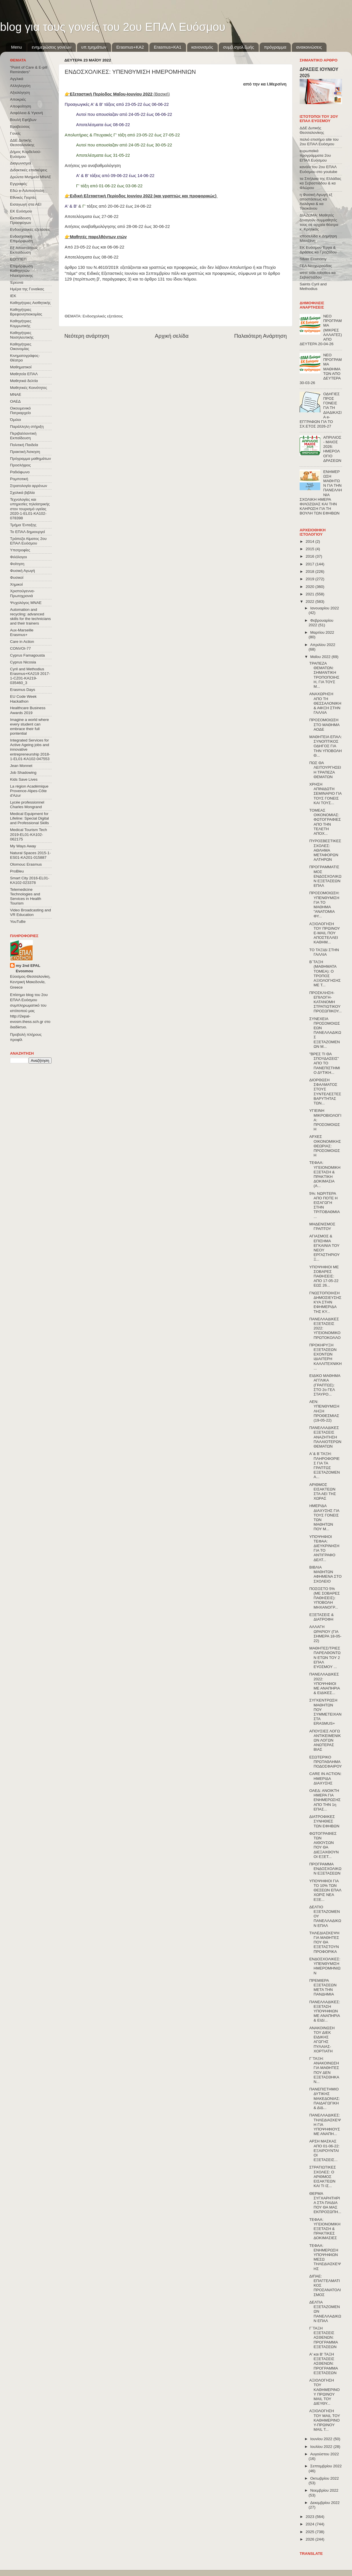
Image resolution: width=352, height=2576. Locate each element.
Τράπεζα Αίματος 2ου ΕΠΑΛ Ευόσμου (28, 540)
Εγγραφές (18, 184)
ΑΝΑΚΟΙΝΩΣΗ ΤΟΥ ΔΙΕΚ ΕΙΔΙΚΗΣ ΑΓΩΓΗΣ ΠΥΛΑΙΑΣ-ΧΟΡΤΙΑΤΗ (322, 2039)
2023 (310, 2517)
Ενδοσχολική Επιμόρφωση (21, 238)
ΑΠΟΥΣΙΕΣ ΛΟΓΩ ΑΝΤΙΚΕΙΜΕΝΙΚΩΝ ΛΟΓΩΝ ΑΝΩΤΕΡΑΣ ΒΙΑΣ (325, 1740)
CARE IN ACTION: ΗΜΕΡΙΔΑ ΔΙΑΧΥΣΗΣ (325, 1778)
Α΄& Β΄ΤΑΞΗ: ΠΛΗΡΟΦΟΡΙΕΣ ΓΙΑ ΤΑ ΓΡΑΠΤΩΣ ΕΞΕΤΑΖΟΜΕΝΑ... (324, 1465)
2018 (310, 571)
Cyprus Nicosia (23, 662)
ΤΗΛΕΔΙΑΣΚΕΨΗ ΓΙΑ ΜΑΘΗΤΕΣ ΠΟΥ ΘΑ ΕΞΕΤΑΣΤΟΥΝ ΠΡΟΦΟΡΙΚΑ (324, 1942)
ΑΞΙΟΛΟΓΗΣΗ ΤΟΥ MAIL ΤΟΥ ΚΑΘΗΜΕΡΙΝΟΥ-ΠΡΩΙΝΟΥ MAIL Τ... (324, 2420)
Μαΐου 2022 (320, 657)
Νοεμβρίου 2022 (324, 2490)
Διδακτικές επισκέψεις (28, 170)
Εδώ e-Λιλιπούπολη (27, 190)
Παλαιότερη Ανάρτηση (260, 336)
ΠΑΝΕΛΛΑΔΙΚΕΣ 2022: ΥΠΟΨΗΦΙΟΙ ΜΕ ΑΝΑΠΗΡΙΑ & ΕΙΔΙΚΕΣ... (324, 1683)
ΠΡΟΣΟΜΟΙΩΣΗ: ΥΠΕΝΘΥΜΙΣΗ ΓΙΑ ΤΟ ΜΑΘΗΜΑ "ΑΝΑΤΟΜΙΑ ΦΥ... (324, 904)
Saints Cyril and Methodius (313, 286)
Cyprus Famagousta (27, 655)
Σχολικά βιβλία (22, 492)
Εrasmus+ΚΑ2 (130, 47)
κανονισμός (202, 47)
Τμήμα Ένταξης (23, 525)
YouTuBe (18, 921)
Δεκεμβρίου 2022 (325, 2503)
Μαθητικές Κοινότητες (28, 387)
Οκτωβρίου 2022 (324, 2478)
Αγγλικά (16, 79)
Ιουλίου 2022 (321, 2446)
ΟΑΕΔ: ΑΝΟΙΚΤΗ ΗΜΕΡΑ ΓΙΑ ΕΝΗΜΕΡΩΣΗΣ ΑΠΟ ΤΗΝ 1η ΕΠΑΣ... (325, 1799)
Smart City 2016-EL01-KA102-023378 (29, 880)
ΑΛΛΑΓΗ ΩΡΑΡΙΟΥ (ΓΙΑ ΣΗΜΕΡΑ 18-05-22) (325, 1634)
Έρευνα (16, 282)
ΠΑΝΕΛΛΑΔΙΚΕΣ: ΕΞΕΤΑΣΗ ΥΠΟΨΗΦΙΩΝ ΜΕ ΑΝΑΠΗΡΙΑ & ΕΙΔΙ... (324, 2011)
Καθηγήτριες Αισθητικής (30, 303)
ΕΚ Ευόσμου (21, 211)
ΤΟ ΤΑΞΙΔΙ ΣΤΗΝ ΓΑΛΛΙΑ (324, 952)
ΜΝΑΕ (15, 394)
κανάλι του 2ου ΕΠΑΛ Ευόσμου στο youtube (318, 169)
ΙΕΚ (13, 296)
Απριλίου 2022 (322, 645)
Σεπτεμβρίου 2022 (326, 2466)
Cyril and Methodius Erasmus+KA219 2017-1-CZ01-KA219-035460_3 (30, 676)
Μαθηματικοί (20, 367)
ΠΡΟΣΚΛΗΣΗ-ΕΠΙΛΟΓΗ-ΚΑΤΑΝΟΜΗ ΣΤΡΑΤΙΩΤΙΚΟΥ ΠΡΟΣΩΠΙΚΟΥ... (325, 1002)
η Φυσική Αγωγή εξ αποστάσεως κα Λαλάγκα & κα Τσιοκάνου (316, 201)
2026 (310, 2539)
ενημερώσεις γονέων (51, 47)
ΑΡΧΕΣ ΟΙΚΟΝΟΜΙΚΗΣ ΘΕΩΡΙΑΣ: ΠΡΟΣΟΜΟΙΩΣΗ (325, 1145)
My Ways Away (23, 846)
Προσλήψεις (20, 465)
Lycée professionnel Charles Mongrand (27, 804)
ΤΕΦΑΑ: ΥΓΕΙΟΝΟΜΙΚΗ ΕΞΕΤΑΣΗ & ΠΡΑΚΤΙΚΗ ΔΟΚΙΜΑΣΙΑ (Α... (325, 1174)
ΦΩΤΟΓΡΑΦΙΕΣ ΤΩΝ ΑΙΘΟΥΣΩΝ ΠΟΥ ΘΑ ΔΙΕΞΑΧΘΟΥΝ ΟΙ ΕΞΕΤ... (324, 1845)
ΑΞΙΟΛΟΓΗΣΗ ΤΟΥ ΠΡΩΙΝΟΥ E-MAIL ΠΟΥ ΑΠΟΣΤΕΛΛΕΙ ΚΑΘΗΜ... (324, 933)
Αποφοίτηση (20, 106)
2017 (310, 564)
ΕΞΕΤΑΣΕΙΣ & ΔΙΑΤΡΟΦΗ (321, 1617)
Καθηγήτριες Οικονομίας (20, 346)
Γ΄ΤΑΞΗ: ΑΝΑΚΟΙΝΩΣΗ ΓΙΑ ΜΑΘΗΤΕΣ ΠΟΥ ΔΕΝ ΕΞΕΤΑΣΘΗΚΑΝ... (324, 2070)
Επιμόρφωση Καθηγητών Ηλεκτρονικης (21, 270)
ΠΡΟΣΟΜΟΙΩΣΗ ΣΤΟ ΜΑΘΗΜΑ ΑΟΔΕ (324, 724)
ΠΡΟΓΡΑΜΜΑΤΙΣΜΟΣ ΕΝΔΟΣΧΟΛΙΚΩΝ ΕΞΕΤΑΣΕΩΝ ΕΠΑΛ (325, 876)
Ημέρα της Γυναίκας (27, 289)
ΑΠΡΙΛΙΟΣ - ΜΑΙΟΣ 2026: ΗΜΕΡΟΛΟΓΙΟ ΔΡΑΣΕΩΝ (332, 449)
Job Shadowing (23, 772)
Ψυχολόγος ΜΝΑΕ (25, 603)
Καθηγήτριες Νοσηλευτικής (21, 335)
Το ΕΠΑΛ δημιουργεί (27, 532)
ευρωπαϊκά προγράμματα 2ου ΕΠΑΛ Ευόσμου (315, 155)
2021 (310, 594)
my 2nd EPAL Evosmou (28, 968)
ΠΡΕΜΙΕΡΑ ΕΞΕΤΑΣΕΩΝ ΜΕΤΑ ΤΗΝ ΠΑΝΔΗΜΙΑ (323, 1987)
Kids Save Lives (23, 779)
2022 (310, 601)
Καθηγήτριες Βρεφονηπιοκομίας (26, 311)
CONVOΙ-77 (20, 648)
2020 (310, 587)
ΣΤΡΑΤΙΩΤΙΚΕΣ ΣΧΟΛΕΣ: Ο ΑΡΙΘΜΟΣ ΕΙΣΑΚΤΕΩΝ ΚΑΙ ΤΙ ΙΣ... (322, 2176)
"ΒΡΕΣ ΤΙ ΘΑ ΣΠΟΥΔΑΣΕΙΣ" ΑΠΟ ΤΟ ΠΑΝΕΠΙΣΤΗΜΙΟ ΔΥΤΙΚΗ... (324, 1063)
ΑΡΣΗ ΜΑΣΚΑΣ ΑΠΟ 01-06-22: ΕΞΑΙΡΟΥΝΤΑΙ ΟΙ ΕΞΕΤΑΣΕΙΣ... (324, 2150)
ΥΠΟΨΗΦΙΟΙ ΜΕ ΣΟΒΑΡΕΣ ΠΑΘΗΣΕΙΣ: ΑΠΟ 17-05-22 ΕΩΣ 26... (324, 1276)
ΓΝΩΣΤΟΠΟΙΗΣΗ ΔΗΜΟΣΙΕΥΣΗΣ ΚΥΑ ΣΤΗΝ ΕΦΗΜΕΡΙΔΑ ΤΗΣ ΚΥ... (325, 1302)
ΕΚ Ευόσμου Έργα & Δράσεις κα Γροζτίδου (318, 249)
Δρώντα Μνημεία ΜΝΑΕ (30, 177)
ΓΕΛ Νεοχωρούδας (316, 266)
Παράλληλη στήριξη (26, 426)
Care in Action (22, 641)
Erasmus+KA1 (167, 47)
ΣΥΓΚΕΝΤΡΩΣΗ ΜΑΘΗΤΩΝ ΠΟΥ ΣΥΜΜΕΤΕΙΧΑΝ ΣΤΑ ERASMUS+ (325, 1712)
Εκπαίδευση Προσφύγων (20, 220)
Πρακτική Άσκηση (25, 452)
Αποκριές (18, 99)
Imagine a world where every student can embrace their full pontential (29, 726)
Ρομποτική (19, 479)
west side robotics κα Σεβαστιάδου (317, 275)
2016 (310, 556)
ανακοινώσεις (309, 47)
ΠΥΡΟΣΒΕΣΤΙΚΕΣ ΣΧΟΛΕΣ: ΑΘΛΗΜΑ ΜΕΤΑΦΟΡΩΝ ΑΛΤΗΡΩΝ (325, 850)
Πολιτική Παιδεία (24, 445)
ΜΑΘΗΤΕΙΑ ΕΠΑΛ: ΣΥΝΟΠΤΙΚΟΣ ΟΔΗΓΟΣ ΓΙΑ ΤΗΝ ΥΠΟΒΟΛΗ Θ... (325, 746)
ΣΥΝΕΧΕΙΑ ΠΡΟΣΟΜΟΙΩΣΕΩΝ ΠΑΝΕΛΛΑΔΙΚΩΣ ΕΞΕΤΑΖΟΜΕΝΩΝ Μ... (325, 1033)
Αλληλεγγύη (20, 86)
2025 (310, 2532)
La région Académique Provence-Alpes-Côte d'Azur (29, 791)
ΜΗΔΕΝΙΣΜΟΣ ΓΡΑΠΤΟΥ (322, 1226)
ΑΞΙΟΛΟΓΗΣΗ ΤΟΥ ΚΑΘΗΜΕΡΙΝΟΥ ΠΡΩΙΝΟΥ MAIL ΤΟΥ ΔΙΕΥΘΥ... (324, 2392)
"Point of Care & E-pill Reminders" (28, 69)
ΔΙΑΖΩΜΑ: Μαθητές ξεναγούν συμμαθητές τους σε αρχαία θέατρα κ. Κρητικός (319, 222)
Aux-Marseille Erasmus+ (21, 632)
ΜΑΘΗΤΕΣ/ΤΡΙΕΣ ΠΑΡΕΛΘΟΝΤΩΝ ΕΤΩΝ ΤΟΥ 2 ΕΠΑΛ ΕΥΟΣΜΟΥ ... (325, 1657)
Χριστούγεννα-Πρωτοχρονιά (22, 593)
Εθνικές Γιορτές (23, 197)
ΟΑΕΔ (15, 401)
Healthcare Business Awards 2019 (28, 710)
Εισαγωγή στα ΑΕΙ (25, 204)
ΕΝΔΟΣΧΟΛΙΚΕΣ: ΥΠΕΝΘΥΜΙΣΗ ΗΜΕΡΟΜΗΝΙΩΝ (325, 1966)
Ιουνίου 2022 (321, 2439)
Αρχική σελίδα (172, 336)
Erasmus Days (22, 689)
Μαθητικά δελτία (24, 381)
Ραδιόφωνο (19, 472)
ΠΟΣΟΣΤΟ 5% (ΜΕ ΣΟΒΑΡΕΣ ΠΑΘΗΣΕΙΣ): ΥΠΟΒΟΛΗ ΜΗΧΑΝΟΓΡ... (324, 1598)
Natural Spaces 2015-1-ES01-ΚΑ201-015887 (30, 855)
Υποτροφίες (20, 550)
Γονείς (15, 133)
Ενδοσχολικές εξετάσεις (103, 316)
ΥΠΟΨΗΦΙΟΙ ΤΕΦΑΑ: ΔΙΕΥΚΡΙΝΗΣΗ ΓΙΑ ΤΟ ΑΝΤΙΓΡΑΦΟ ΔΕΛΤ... (324, 1548)
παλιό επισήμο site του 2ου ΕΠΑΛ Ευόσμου (319, 141)
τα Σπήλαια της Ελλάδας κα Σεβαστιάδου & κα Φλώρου (320, 183)
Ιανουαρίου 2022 (324, 608)
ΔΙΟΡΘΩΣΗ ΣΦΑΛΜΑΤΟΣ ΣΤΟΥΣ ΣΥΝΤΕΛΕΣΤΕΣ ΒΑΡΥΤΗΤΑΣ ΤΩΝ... (325, 1091)
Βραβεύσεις (20, 126)
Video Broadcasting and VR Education (30, 912)
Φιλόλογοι (18, 557)
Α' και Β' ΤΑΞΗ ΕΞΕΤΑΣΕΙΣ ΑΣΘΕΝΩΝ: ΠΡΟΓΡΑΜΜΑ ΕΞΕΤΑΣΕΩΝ (323, 2363)
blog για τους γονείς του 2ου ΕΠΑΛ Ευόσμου (112, 27)
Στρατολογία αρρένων (28, 486)
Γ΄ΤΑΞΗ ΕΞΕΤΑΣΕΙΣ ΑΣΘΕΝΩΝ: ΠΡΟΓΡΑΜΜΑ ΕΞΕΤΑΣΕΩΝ (323, 2337)
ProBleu (17, 871)
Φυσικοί (16, 577)
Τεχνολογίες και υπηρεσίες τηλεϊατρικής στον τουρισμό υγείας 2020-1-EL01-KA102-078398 (30, 508)
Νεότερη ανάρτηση (86, 336)
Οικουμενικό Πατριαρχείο (20, 410)
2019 (310, 579)
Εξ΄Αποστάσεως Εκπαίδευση (24, 250)
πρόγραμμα (275, 47)
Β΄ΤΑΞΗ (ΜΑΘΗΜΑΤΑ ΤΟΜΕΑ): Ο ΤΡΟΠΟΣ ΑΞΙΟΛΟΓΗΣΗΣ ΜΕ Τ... (325, 973)
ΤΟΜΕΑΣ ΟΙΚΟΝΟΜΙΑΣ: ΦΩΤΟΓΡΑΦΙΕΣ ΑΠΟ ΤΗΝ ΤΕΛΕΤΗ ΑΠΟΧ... (325, 822)
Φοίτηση (17, 564)
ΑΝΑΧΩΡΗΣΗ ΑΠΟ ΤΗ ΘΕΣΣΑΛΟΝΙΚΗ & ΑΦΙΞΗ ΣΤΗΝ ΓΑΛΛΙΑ (325, 703)
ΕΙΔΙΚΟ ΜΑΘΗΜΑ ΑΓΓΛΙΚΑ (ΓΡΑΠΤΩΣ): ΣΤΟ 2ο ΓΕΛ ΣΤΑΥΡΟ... (324, 1385)
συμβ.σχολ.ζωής (238, 47)
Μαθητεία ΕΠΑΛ (24, 374)
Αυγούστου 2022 (324, 2454)
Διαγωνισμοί (20, 163)
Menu (16, 47)
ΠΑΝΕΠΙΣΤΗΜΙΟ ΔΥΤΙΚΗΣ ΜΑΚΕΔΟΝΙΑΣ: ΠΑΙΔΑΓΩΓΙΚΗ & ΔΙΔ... (324, 2098)
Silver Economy (313, 259)
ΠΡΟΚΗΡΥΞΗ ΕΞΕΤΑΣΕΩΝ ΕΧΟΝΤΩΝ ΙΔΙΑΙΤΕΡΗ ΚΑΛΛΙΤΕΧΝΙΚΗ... (325, 1356)
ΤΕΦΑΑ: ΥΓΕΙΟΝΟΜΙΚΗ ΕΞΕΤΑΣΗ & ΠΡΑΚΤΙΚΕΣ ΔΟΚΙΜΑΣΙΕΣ (325, 2228)
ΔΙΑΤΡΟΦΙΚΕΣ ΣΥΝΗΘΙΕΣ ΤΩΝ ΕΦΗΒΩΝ (324, 1821)
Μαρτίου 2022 (322, 632)
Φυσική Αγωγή (22, 571)
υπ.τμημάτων (93, 47)
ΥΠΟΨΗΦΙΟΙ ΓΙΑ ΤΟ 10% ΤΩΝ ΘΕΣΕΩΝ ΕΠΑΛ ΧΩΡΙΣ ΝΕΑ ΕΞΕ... (325, 1890)
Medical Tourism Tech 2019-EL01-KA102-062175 (28, 834)
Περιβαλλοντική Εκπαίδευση (23, 435)
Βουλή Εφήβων (23, 120)
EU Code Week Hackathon (23, 698)
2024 (310, 2524)
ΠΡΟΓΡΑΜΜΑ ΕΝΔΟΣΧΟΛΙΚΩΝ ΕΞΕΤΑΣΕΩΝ (325, 1868)
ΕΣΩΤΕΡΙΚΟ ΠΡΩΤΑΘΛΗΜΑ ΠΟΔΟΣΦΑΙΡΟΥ (325, 1761)
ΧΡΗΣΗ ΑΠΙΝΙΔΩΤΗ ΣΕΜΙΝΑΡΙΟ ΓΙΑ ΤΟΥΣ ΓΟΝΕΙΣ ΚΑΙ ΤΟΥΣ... (325, 793)
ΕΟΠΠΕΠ (18, 259)
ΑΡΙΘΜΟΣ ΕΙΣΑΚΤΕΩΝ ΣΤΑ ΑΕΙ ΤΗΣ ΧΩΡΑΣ (322, 1491)
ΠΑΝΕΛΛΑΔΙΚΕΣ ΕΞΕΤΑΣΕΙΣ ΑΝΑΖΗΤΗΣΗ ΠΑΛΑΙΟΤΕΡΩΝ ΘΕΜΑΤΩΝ (325, 1437)
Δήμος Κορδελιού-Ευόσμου (25, 154)
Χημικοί (16, 584)
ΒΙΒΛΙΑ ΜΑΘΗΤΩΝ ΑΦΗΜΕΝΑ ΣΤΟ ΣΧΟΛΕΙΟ (325, 1574)
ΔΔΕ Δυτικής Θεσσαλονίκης (22, 142)
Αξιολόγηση (20, 92)
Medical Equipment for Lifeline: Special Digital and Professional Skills (29, 818)
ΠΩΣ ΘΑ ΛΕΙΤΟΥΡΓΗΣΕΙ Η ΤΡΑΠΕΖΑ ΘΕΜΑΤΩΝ (325, 770)
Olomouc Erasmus (26, 864)
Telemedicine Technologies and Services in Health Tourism (25, 896)
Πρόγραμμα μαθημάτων (30, 458)
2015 (310, 549)
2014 (310, 541)
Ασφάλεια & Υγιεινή (26, 113)
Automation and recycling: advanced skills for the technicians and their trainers (30, 616)
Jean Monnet (21, 766)
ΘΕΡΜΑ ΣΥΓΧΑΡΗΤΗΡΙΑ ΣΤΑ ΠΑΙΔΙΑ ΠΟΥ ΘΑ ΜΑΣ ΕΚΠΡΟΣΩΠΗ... (325, 2202)
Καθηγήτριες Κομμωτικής (20, 323)
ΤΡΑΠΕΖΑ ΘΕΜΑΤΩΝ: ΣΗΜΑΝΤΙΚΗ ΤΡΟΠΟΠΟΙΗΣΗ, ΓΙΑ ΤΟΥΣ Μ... (324, 675)
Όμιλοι (15, 420)
